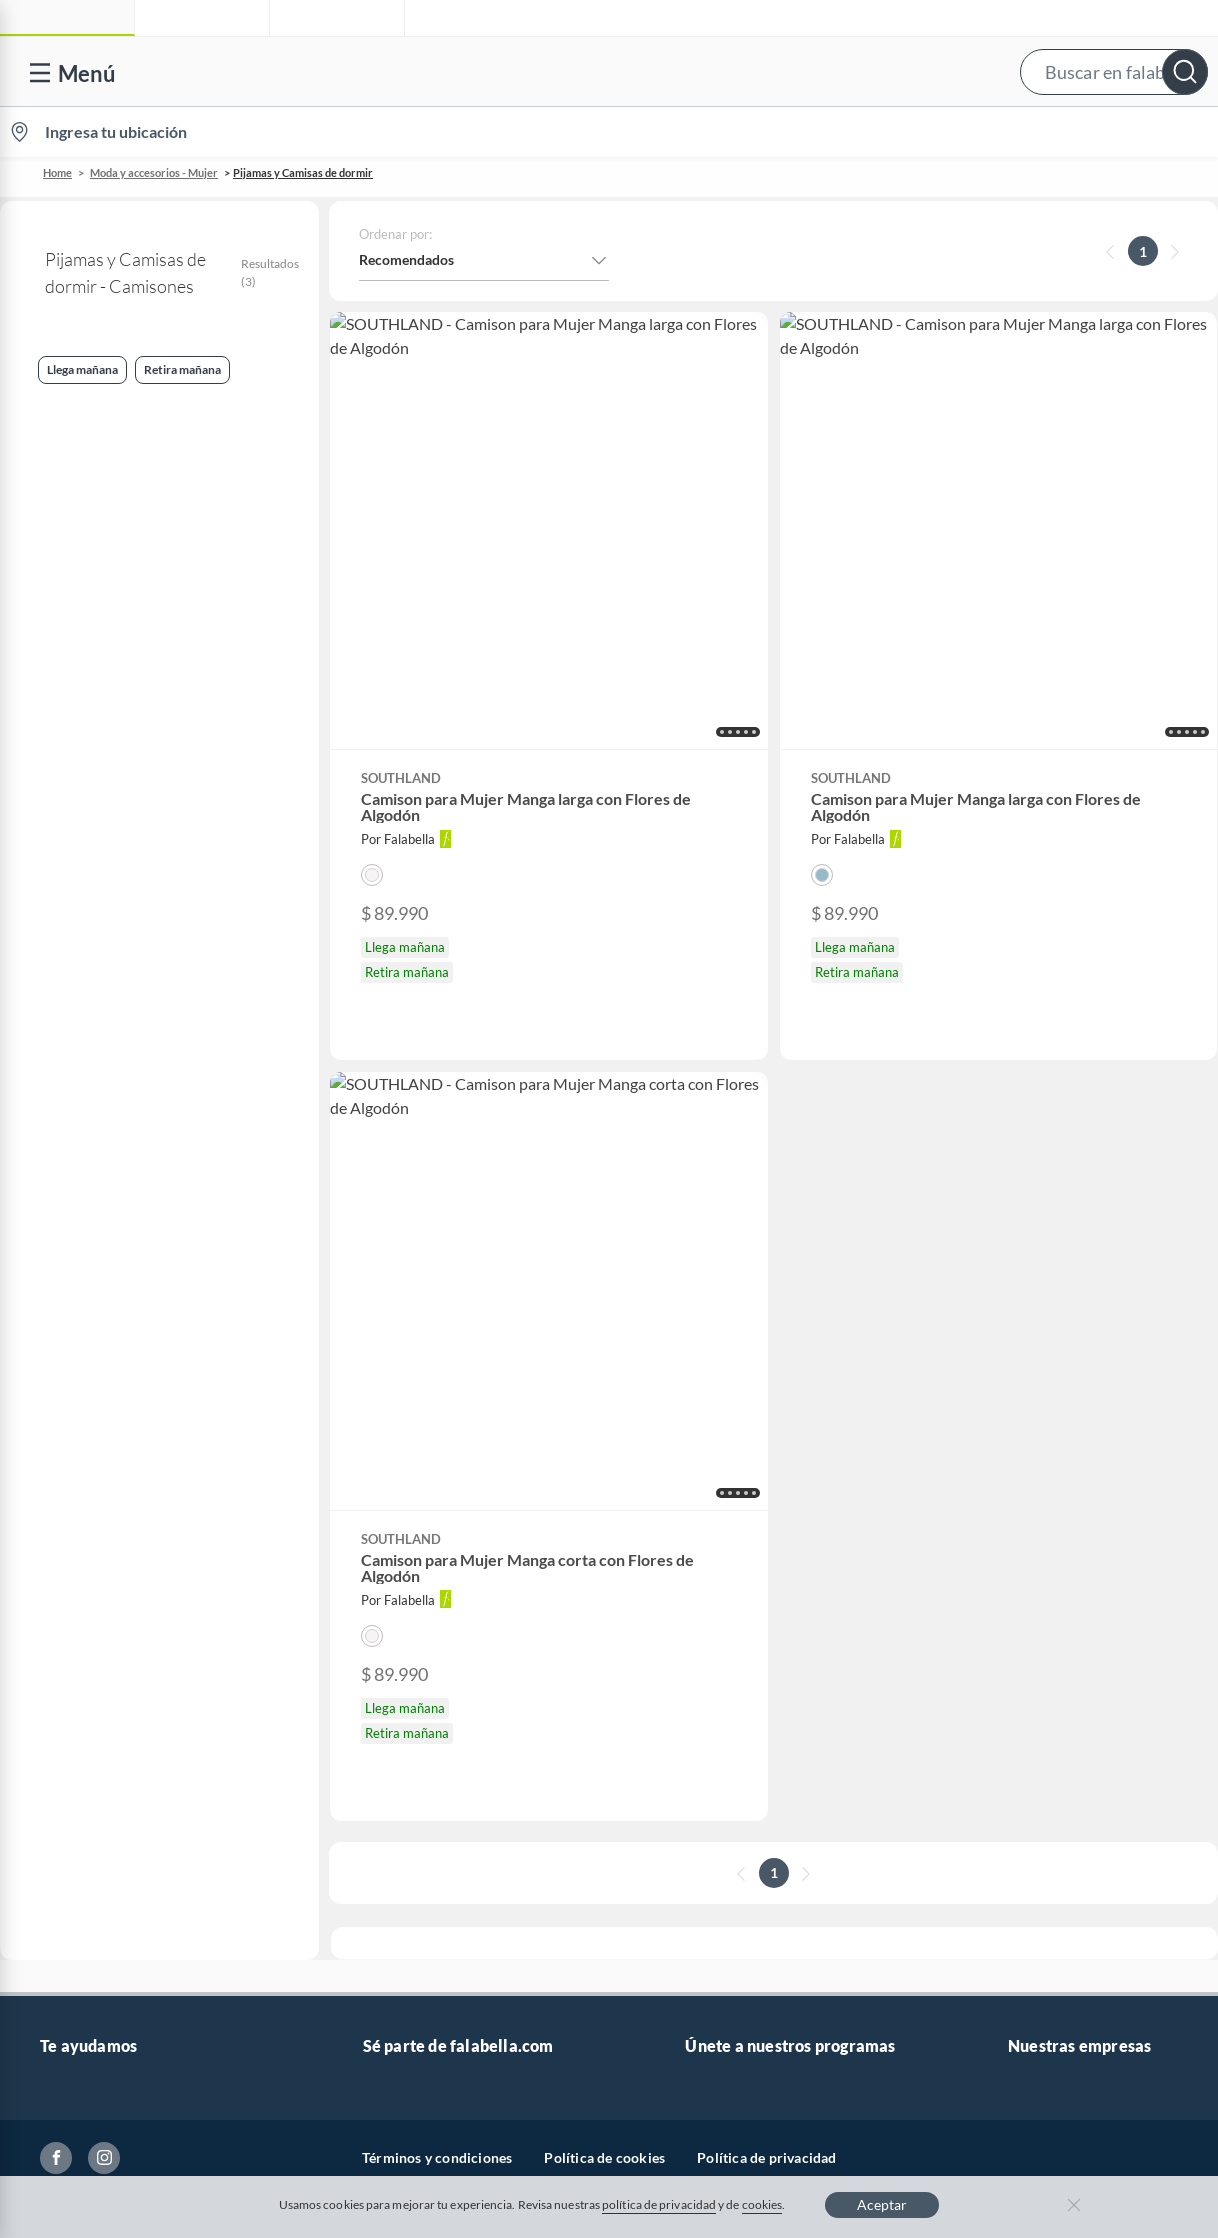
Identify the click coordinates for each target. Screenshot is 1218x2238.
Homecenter (1047, 1529)
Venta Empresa (409, 1529)
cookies (762, 2204)
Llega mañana (64, 620)
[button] (604, 71)
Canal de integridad (100, 1657)
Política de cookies (604, 1949)
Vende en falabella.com (836, 132)
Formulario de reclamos (114, 1625)
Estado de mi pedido (102, 1593)
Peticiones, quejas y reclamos (130, 1753)
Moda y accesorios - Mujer (154, 172)
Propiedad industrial (104, 1817)
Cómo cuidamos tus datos (120, 1721)
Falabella (1036, 1465)
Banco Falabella (1057, 1561)
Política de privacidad (766, 1949)
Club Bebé (717, 1497)
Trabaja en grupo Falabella (444, 1497)
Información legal (94, 1529)
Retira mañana (67, 719)
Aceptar (882, 2204)
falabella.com (1049, 1433)
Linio (1023, 1497)
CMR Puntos (724, 1433)
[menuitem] (981, 132)
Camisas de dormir (91, 814)
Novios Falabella (736, 1465)
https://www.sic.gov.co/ (112, 1785)
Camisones (55, 461)
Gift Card (69, 1849)
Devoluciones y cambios (115, 1497)
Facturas (67, 1561)
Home (57, 172)
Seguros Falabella (1062, 1593)
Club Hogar (721, 1529)
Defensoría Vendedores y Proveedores (159, 1689)
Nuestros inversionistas (436, 1465)
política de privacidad (659, 2204)
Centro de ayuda (91, 1465)
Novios (1108, 132)
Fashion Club (726, 1561)
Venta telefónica (90, 1433)
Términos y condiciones (437, 1949)
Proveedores (402, 1561)
